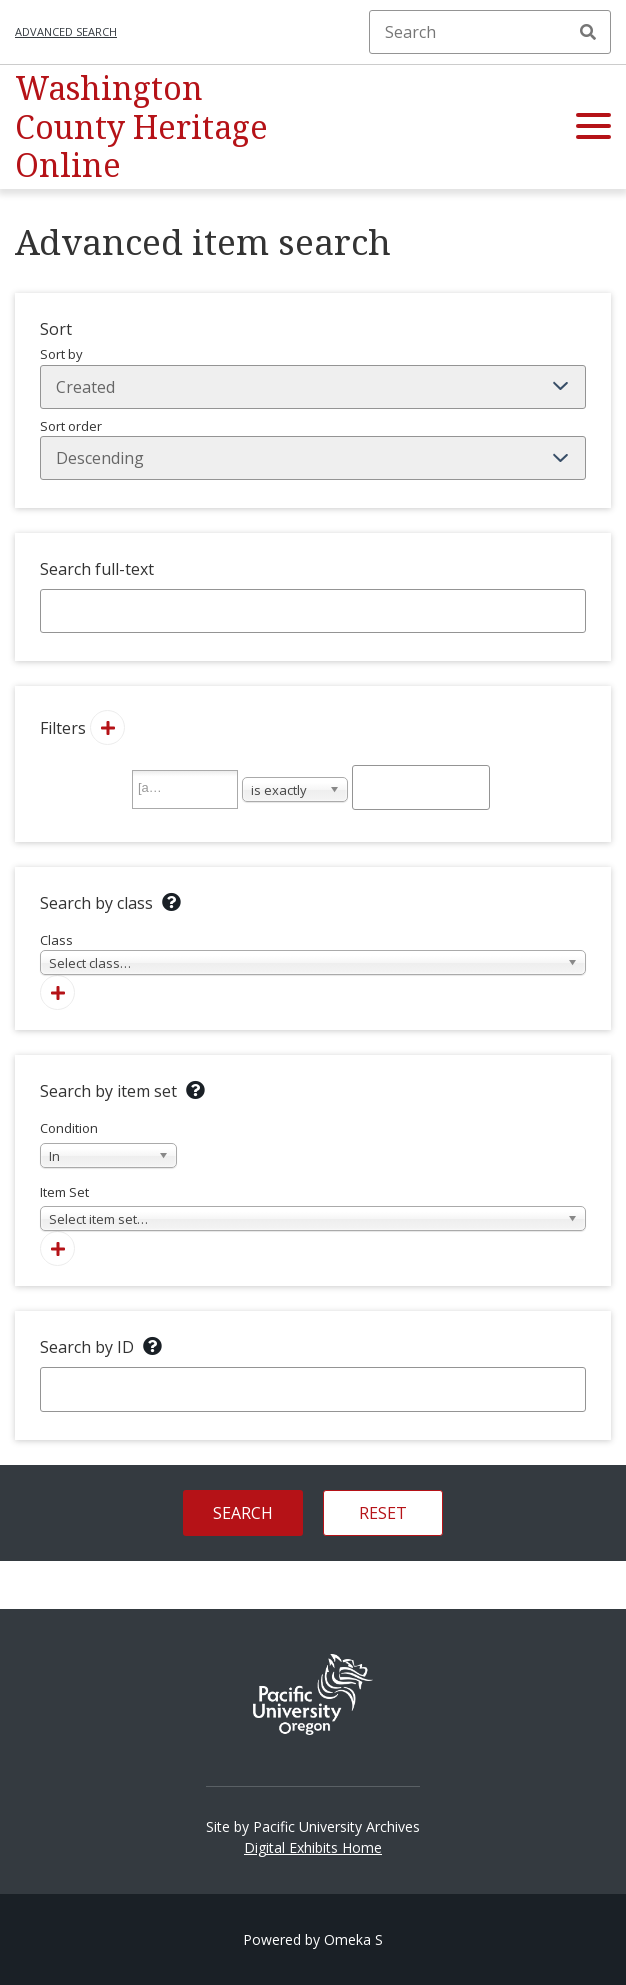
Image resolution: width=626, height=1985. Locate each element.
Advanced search (66, 31)
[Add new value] (107, 727)
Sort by (313, 377)
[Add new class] (57, 992)
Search (588, 32)
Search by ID (87, 1347)
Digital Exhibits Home (313, 1847)
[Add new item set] (57, 1248)
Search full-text (97, 569)
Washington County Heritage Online (141, 126)
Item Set (313, 1207)
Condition (108, 1143)
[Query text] (421, 787)
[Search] (490, 32)
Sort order (313, 449)
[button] (593, 127)
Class (313, 953)
